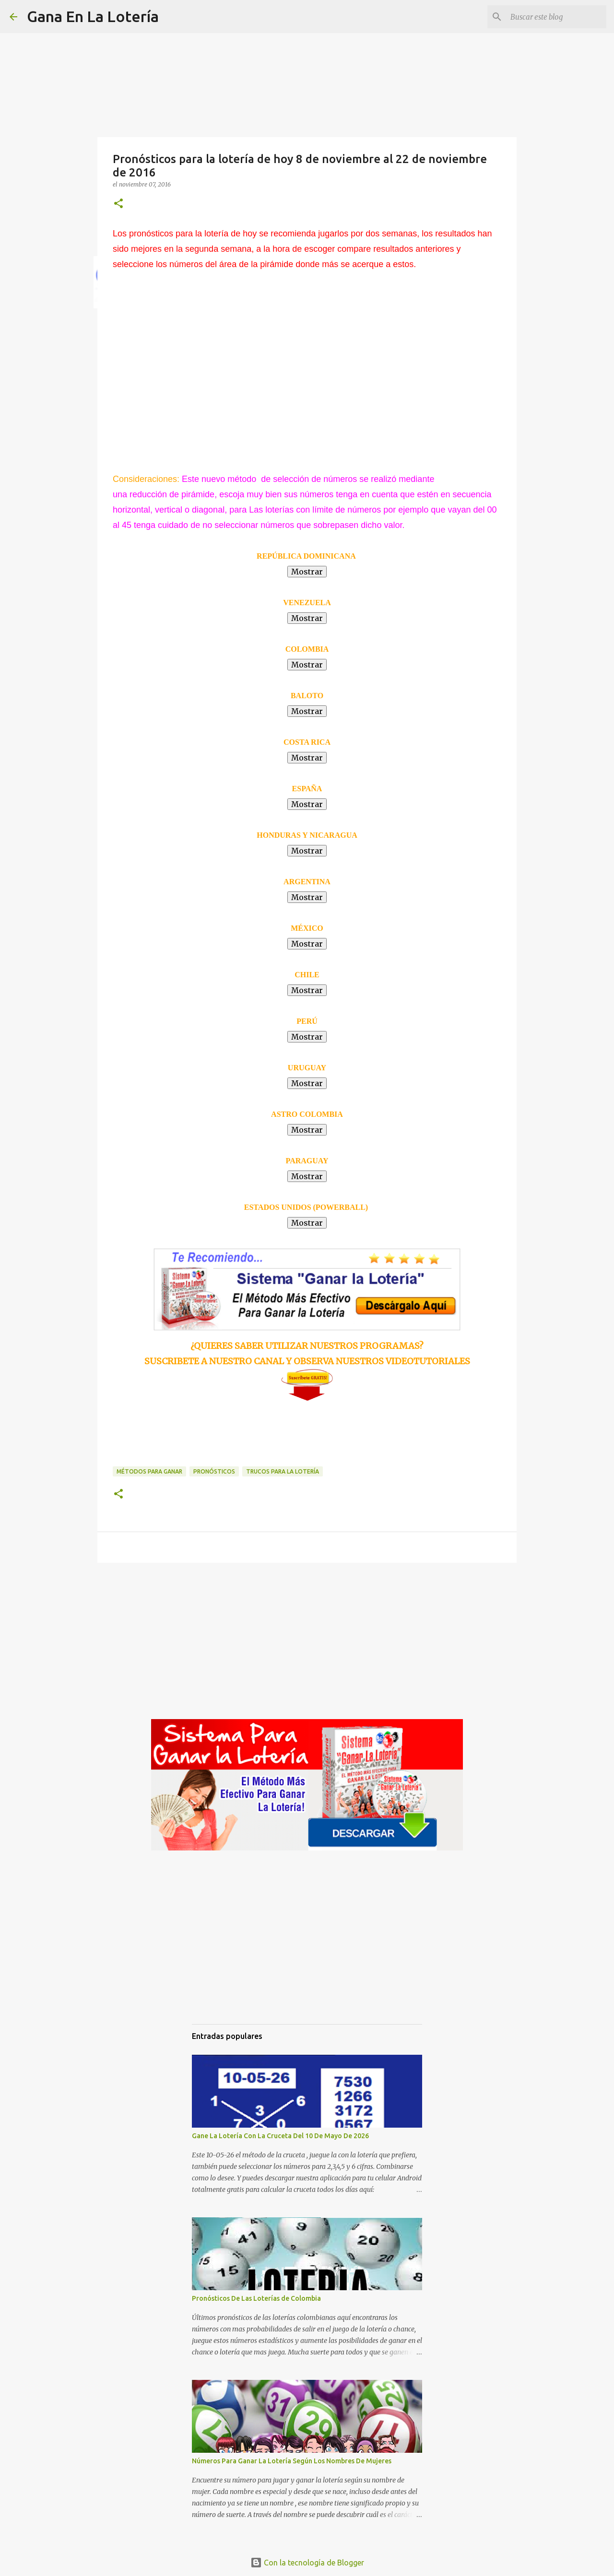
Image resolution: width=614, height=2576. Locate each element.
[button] (118, 204)
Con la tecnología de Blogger (307, 2562)
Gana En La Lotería (93, 16)
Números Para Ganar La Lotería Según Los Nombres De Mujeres (291, 2461)
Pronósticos (214, 1471)
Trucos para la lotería (282, 1471)
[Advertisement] (192, 355)
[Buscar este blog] (556, 16)
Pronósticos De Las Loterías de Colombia (256, 2298)
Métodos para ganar (149, 1471)
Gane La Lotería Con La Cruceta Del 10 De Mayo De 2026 (280, 2136)
